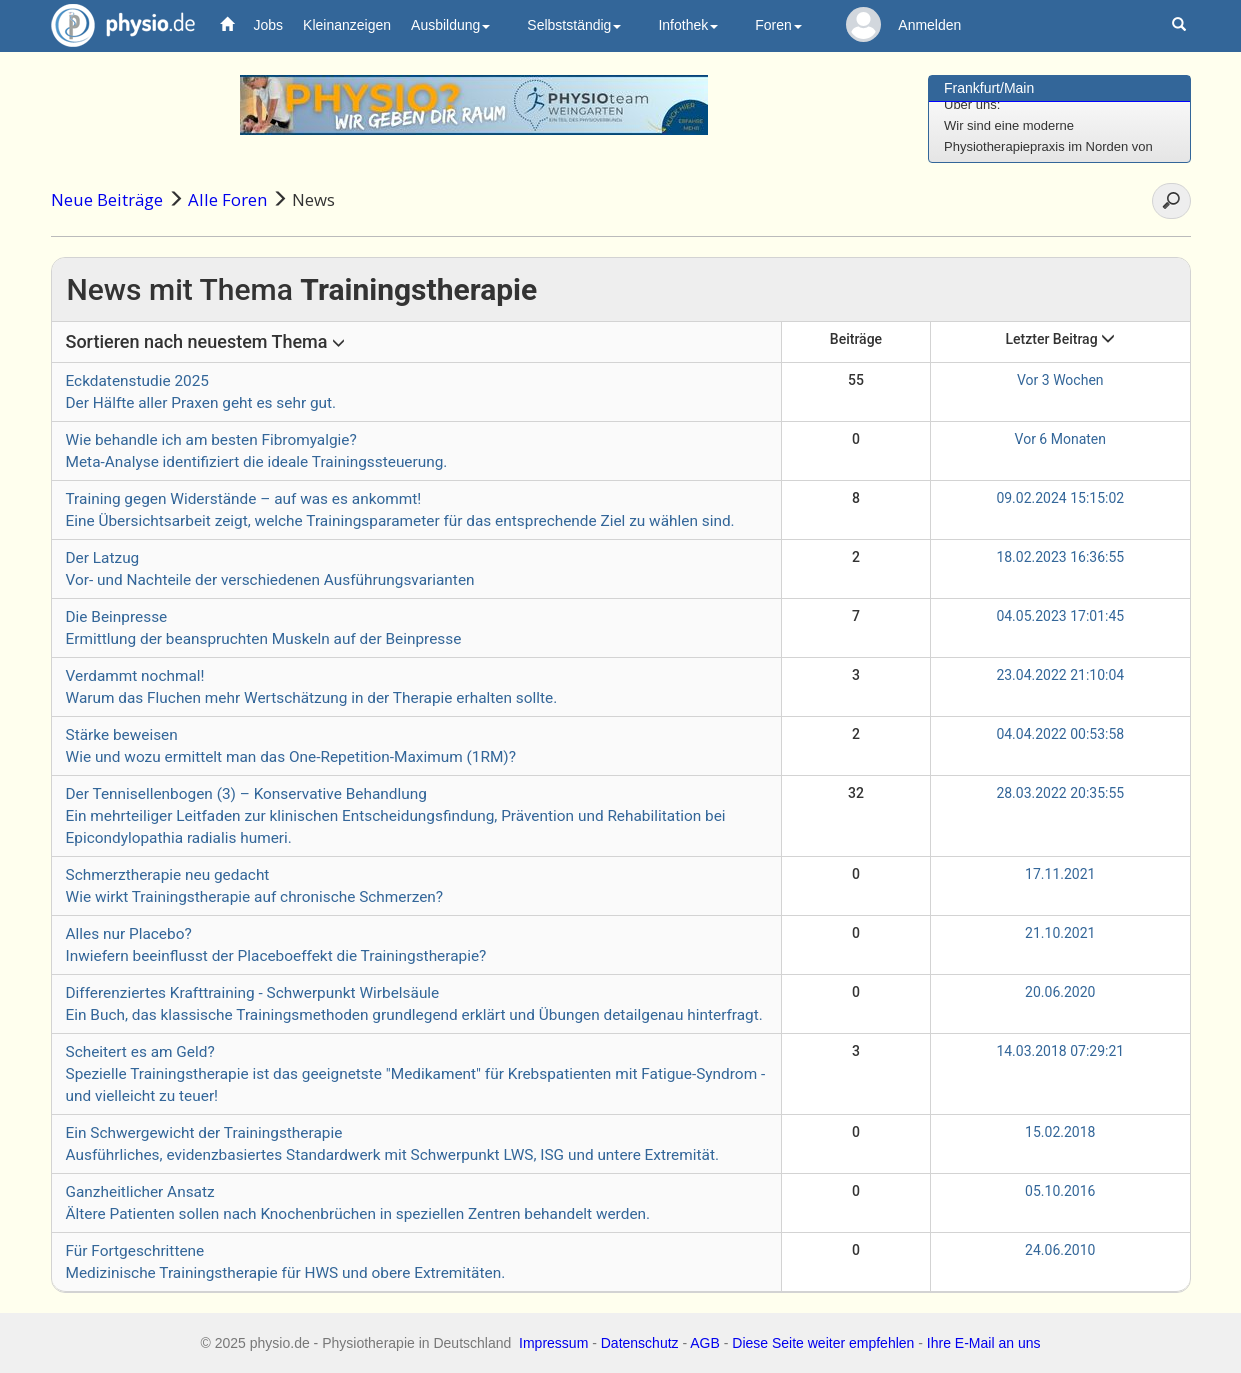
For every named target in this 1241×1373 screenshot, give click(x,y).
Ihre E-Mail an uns (984, 1343)
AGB (705, 1343)
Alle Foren (227, 199)
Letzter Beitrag (1060, 339)
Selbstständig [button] (574, 25)
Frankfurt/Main (989, 88)
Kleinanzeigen (347, 25)
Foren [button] (778, 25)
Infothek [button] (688, 25)
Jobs (269, 25)
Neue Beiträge (107, 199)
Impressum (553, 1343)
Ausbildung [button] (450, 25)
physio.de (115, 25)
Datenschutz (640, 1343)
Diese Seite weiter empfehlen (823, 1343)
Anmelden (929, 25)
